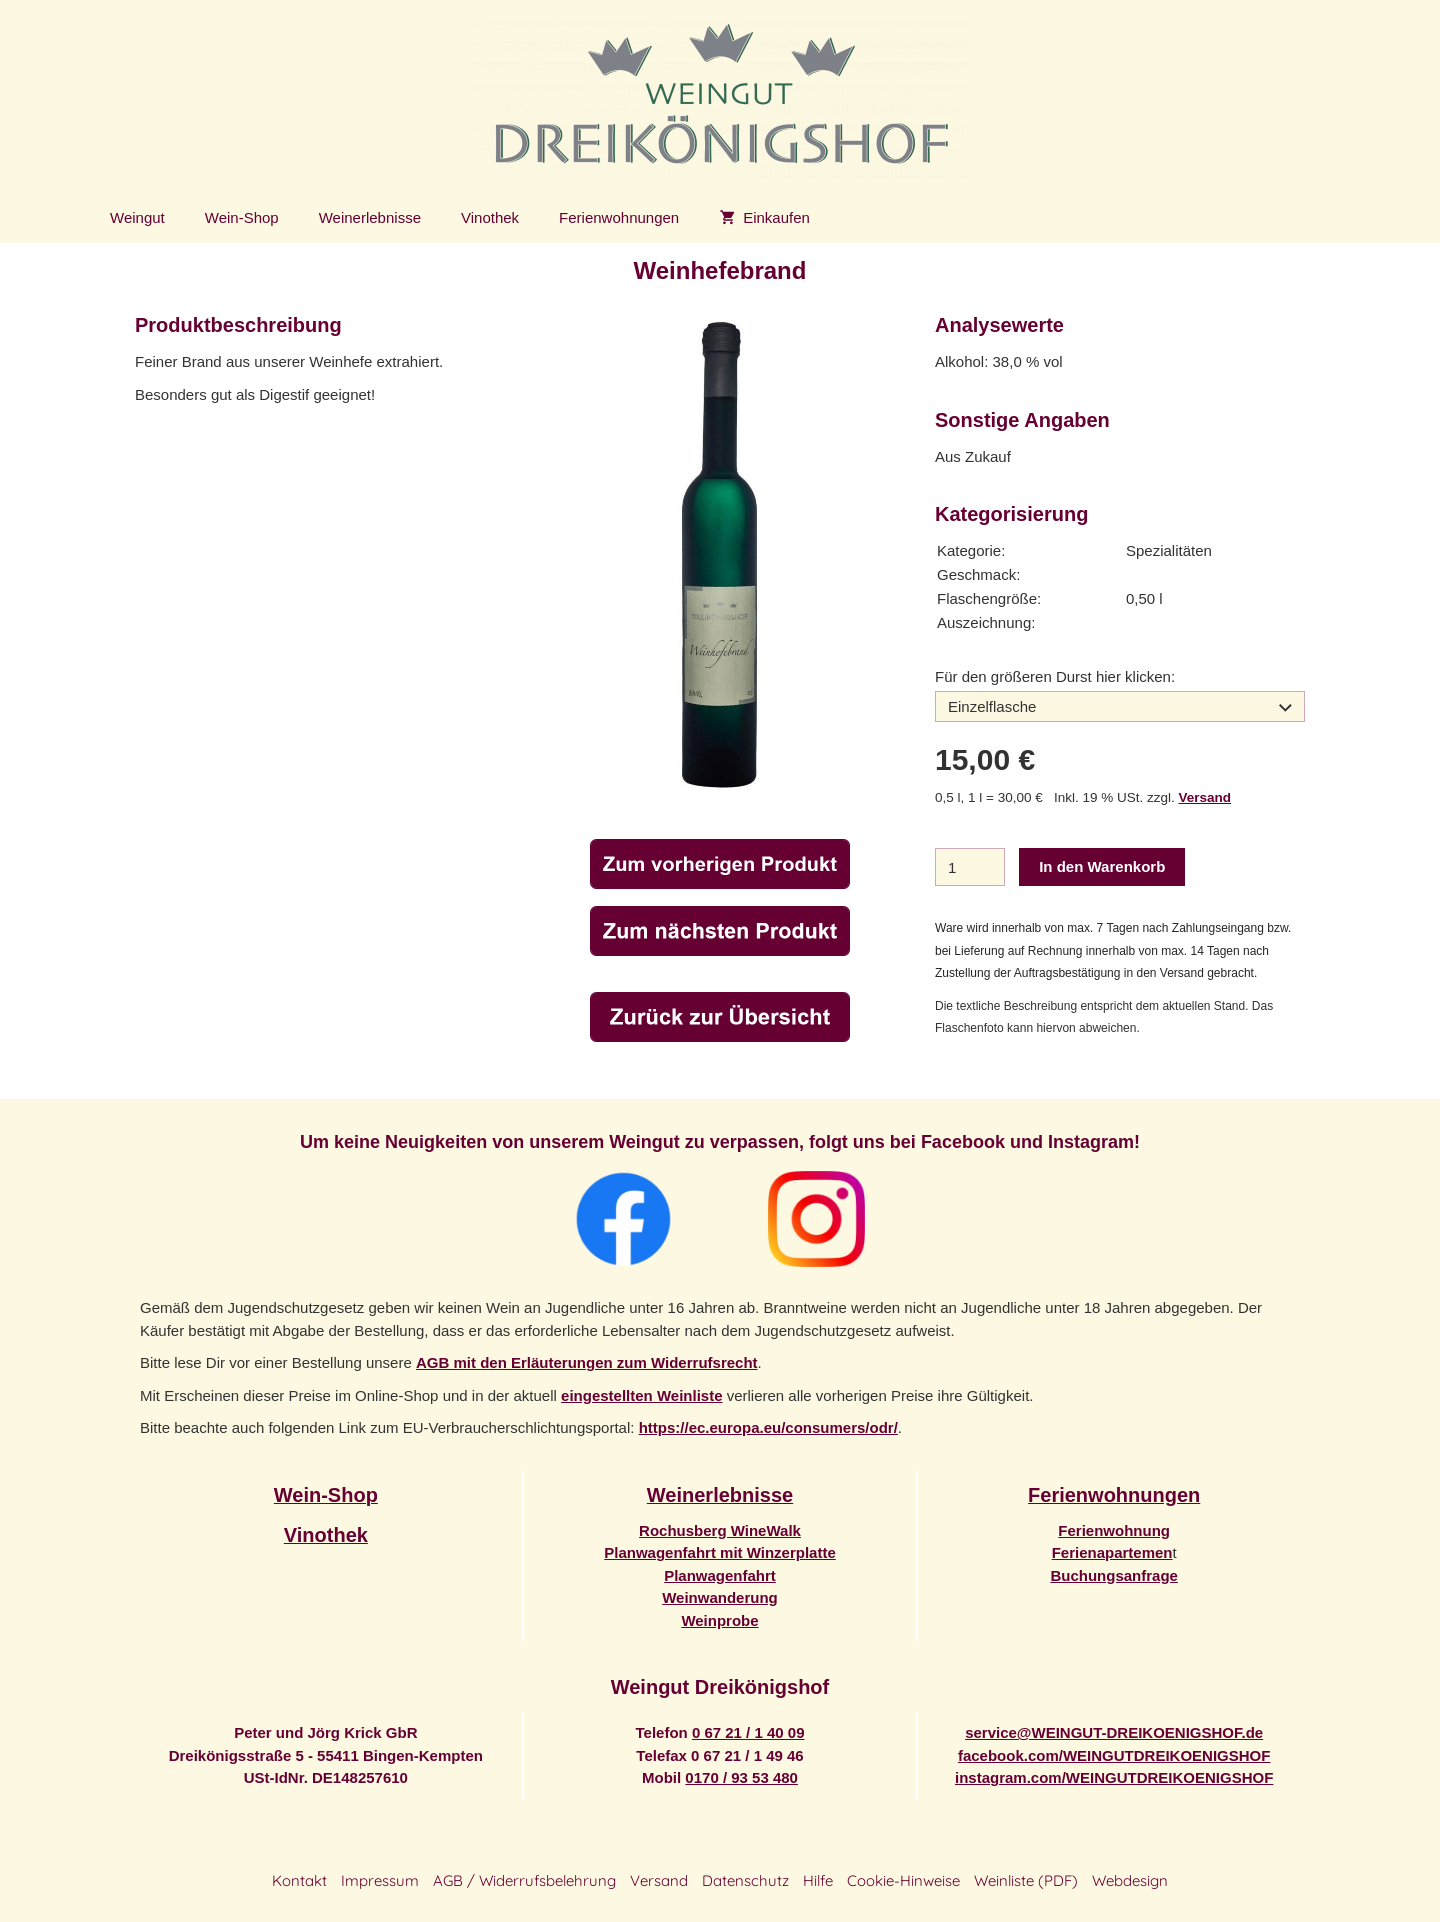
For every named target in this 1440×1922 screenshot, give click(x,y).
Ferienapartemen (1112, 1552)
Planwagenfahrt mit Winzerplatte (720, 1552)
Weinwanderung (720, 1597)
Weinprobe (719, 1620)
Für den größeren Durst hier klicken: (1055, 676)
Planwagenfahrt (720, 1575)
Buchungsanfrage (1114, 1575)
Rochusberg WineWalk (720, 1530)
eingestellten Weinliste (641, 1395)
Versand (1205, 797)
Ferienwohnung (1114, 1530)
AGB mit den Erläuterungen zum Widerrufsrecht (587, 1362)
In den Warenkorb (1102, 866)
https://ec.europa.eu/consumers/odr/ (768, 1427)
